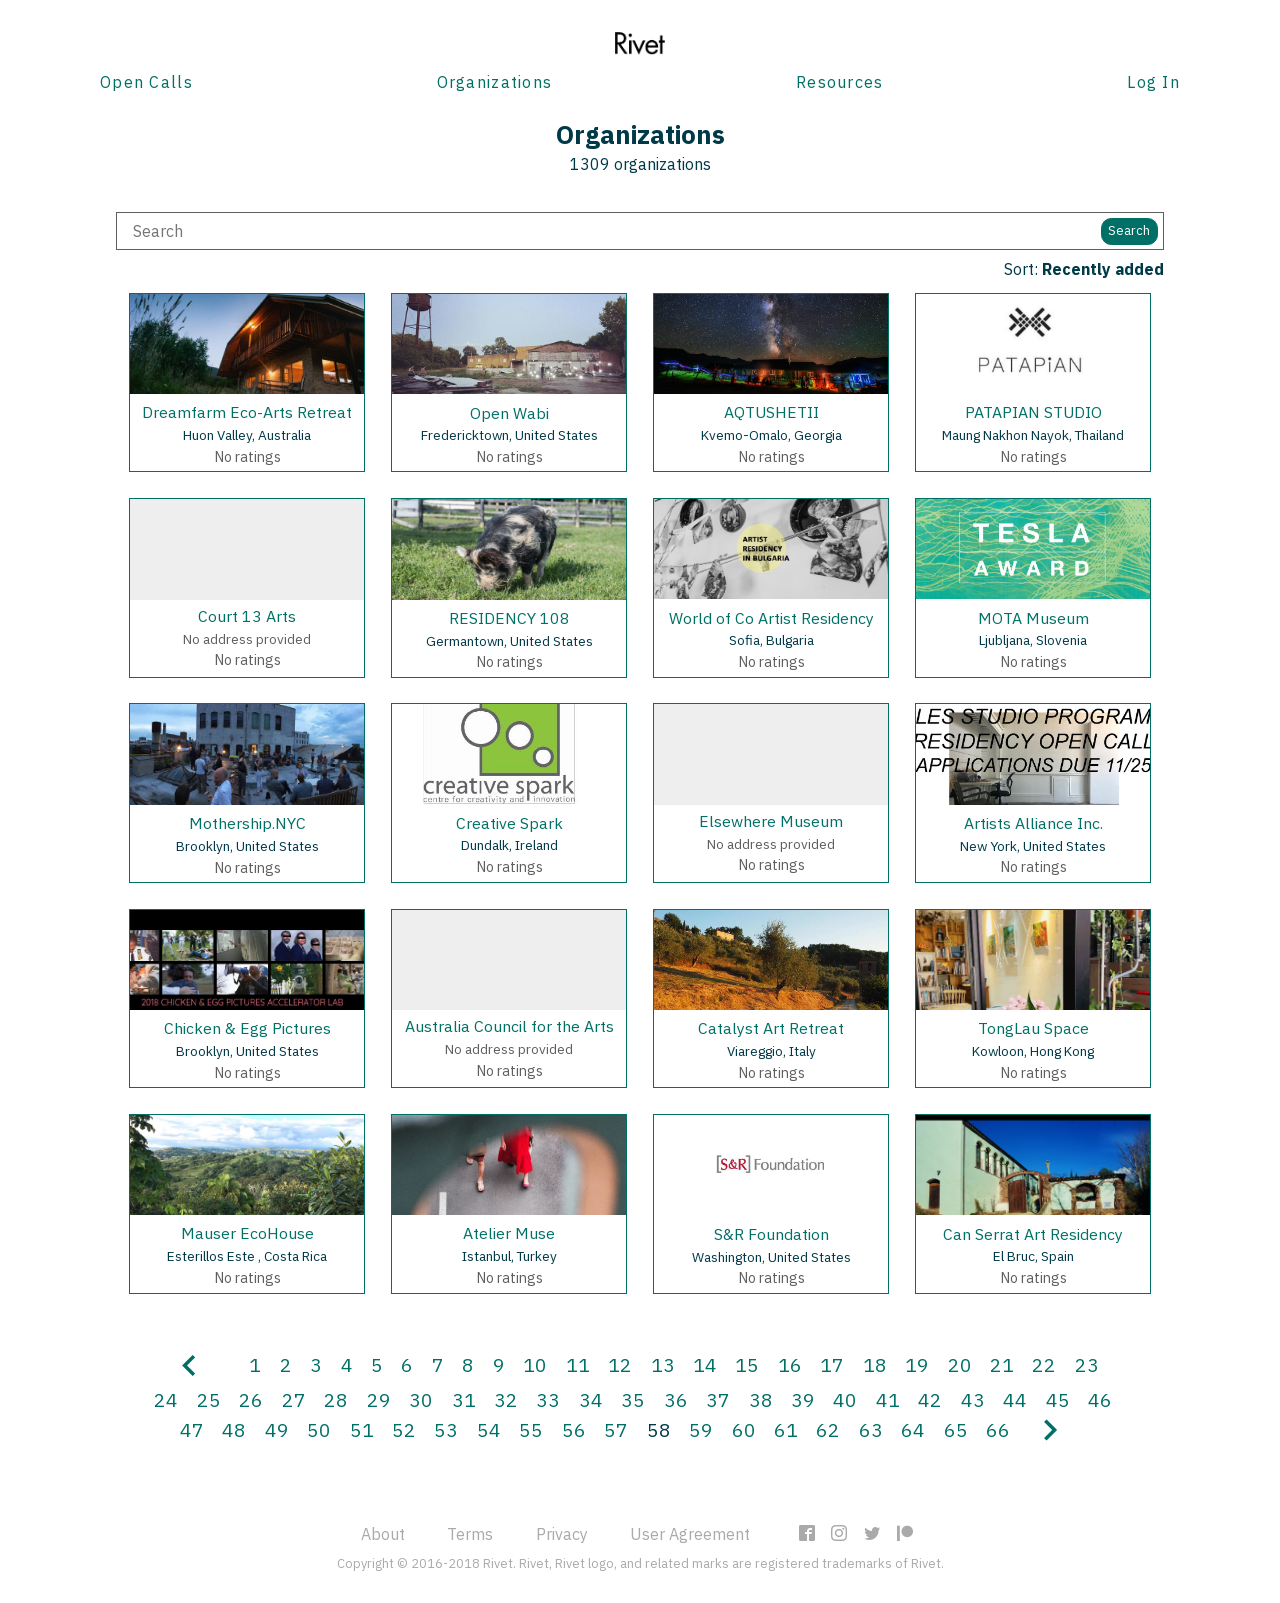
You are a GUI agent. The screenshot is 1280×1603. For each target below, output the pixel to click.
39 (803, 1399)
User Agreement (690, 1534)
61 (786, 1429)
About (383, 1534)
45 (1058, 1399)
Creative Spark (509, 823)
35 (633, 1399)
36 (676, 1399)
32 (506, 1399)
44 (1015, 1399)
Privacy (562, 1534)
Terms (470, 1534)
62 (828, 1429)
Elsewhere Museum (771, 821)
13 (663, 1364)
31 (464, 1399)
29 (379, 1399)
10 (535, 1364)
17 (832, 1364)
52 (404, 1429)
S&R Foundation (771, 1234)
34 (591, 1399)
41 (888, 1399)
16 (790, 1364)
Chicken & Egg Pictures (247, 1028)
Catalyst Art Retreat (771, 1028)
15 (747, 1364)
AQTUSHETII (771, 412)
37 (718, 1399)
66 (998, 1429)
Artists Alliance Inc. (1033, 823)
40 (845, 1399)
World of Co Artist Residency (771, 618)
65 (956, 1429)
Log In (1153, 82)
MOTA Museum (1033, 618)
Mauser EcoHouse (247, 1233)
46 (1100, 1399)
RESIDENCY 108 (509, 618)
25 (209, 1399)
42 (930, 1399)
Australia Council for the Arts (509, 1026)
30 (421, 1399)
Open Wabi (509, 413)
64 (913, 1429)
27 (294, 1399)
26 (251, 1399)
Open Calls (146, 82)
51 (362, 1429)
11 (578, 1364)
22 (1044, 1364)
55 (531, 1429)
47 (192, 1429)
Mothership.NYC (247, 823)
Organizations (495, 82)
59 (701, 1429)
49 (277, 1429)
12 (620, 1364)
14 (705, 1364)
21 (1002, 1364)
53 (446, 1429)
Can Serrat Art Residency (1033, 1234)
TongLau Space (1033, 1028)
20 (960, 1364)
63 (871, 1429)
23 (1087, 1364)
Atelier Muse (509, 1233)
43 (973, 1399)
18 (875, 1364)
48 (234, 1429)
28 (336, 1399)
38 (761, 1399)
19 (917, 1364)
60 (744, 1429)
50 (319, 1429)
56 (574, 1429)
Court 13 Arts (247, 616)
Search (1129, 230)
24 (166, 1399)
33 (548, 1399)
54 (489, 1429)
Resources (840, 82)
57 (616, 1429)
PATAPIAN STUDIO (1033, 412)
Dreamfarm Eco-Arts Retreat (247, 412)
